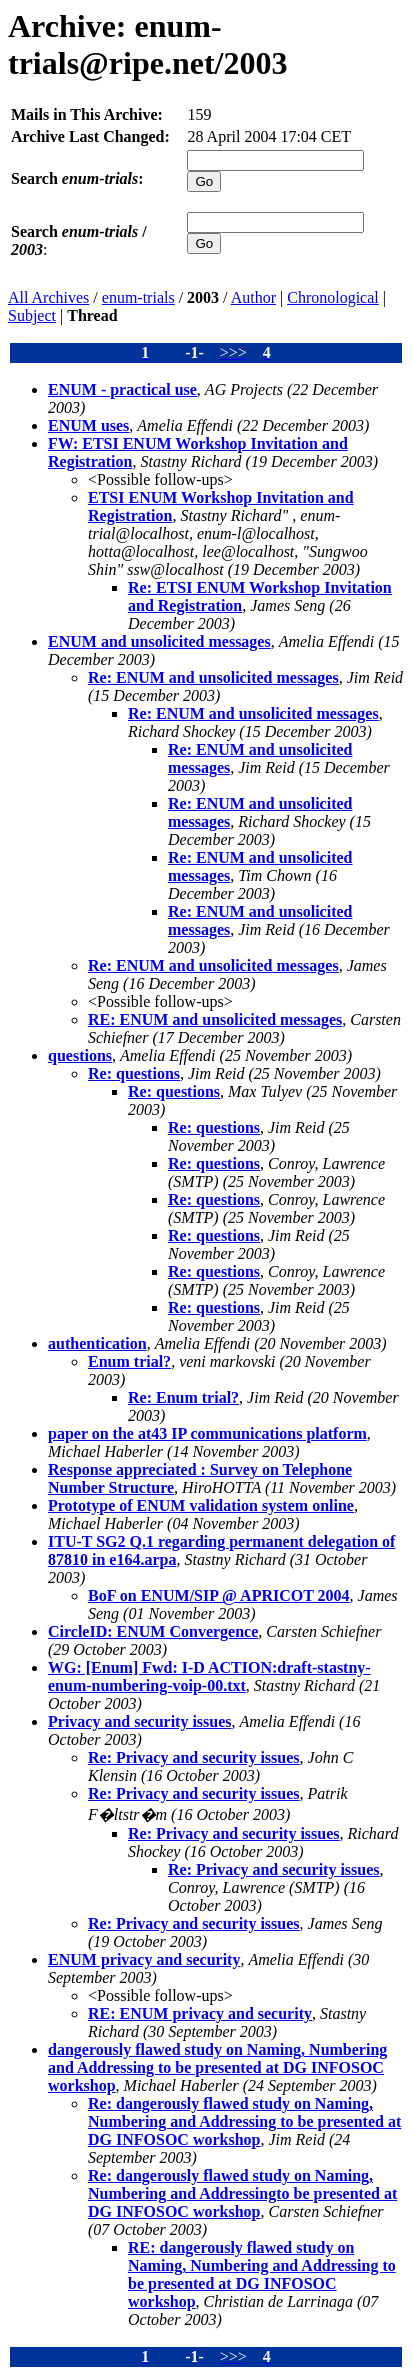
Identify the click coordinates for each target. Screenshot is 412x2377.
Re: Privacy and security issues (194, 1757)
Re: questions (134, 1073)
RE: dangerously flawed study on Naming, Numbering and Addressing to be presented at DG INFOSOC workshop (262, 2274)
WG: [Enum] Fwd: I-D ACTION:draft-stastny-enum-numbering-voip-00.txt (209, 1676)
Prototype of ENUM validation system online (201, 1505)
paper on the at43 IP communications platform (207, 1433)
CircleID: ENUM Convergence (153, 1631)
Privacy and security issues (140, 1721)
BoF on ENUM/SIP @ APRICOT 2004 (219, 1595)
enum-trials (138, 297)
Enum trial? (129, 1361)
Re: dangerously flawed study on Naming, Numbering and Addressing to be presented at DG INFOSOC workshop (244, 2121)
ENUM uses (88, 425)
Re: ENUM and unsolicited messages (213, 677)
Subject (32, 315)
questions (80, 1055)
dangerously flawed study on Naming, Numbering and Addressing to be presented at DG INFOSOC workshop (217, 2067)
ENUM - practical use (122, 389)
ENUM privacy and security (144, 1959)
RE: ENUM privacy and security (200, 2013)
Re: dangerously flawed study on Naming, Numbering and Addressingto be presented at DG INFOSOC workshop (242, 2193)
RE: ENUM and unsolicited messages (215, 1019)
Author (253, 297)
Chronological (333, 297)
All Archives (48, 297)
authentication (97, 1343)
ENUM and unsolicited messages (159, 641)
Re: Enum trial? (183, 1397)
